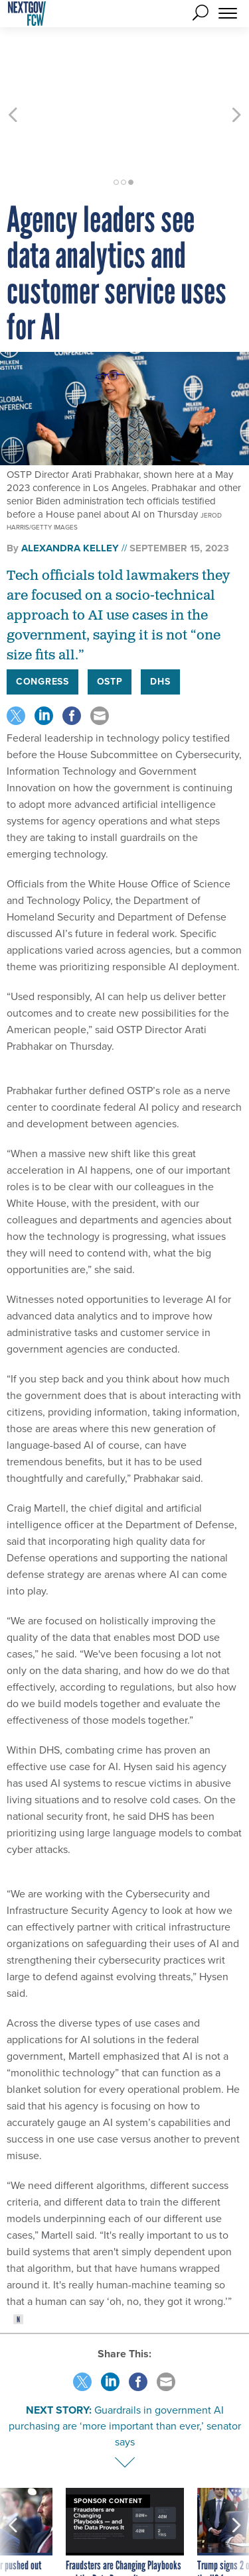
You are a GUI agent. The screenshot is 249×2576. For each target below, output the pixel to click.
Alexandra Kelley (70, 488)
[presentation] (12, 2492)
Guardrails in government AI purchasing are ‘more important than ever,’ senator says (125, 2366)
